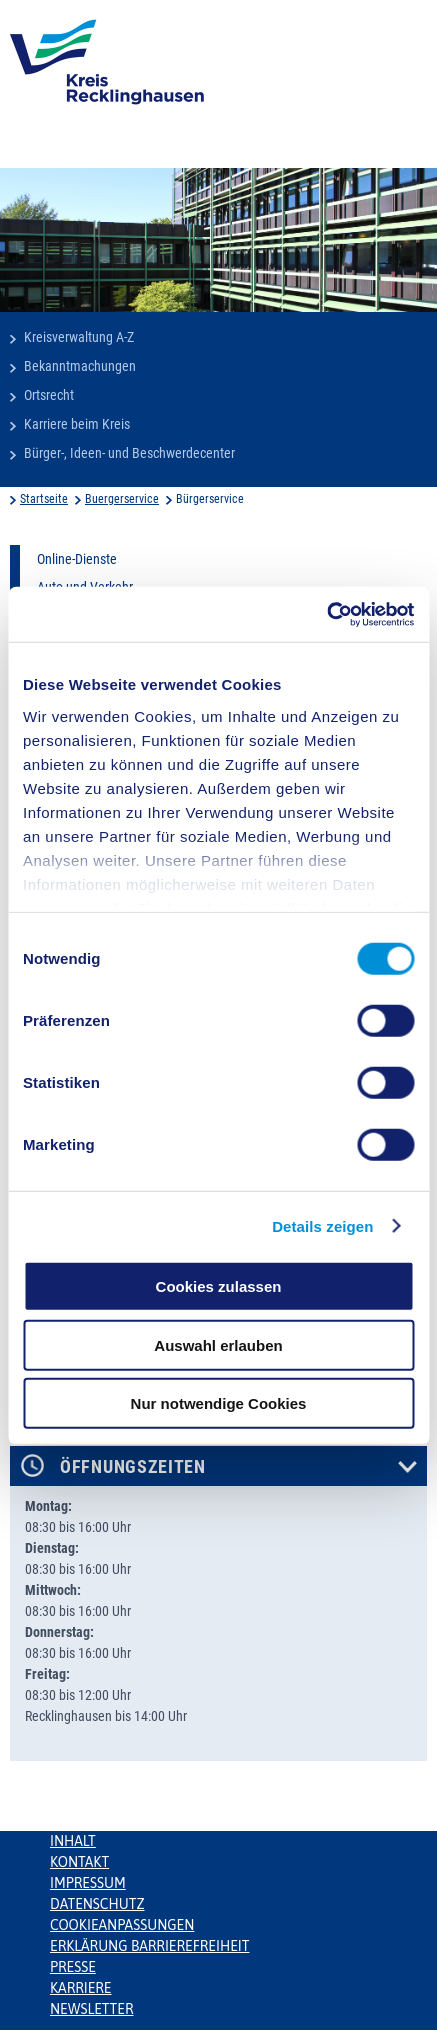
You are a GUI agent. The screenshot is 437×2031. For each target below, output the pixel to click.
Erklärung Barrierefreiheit (149, 1946)
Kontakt (79, 1862)
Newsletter (91, 2009)
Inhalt (73, 1841)
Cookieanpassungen (122, 1925)
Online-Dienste (77, 559)
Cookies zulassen (219, 1286)
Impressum (88, 1883)
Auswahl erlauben (218, 1344)
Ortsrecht (49, 395)
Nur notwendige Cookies (219, 1403)
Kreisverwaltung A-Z (79, 337)
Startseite (44, 499)
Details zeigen (322, 1225)
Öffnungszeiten (133, 1467)
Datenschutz (97, 1904)
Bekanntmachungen (80, 366)
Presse (73, 1967)
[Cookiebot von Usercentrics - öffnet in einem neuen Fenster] (326, 614)
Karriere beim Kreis (77, 424)
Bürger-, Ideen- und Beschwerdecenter (129, 453)
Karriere (81, 1988)
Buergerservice (122, 499)
